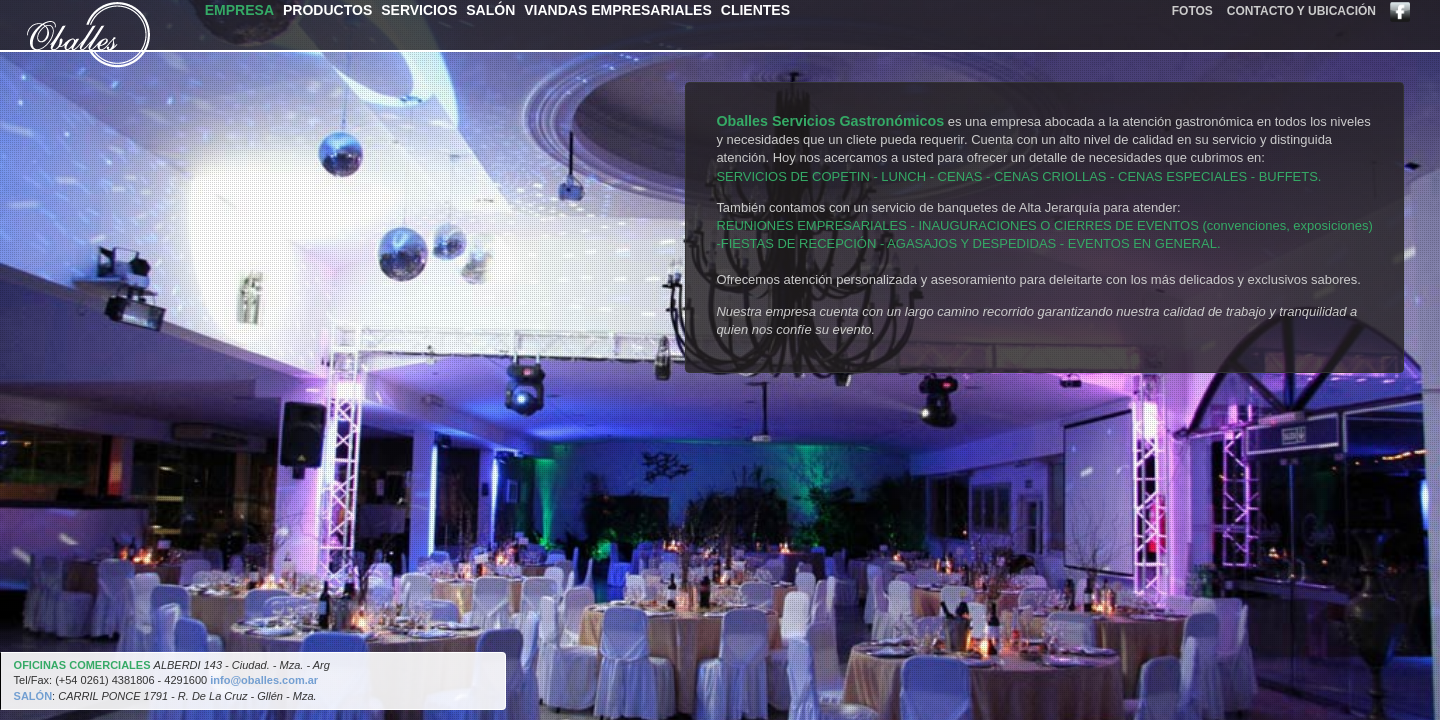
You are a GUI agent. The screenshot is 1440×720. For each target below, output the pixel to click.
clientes (755, 10)
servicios (419, 10)
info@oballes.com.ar (264, 680)
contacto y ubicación (1301, 11)
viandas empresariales (617, 10)
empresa (239, 10)
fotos (1192, 11)
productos (327, 10)
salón (490, 10)
